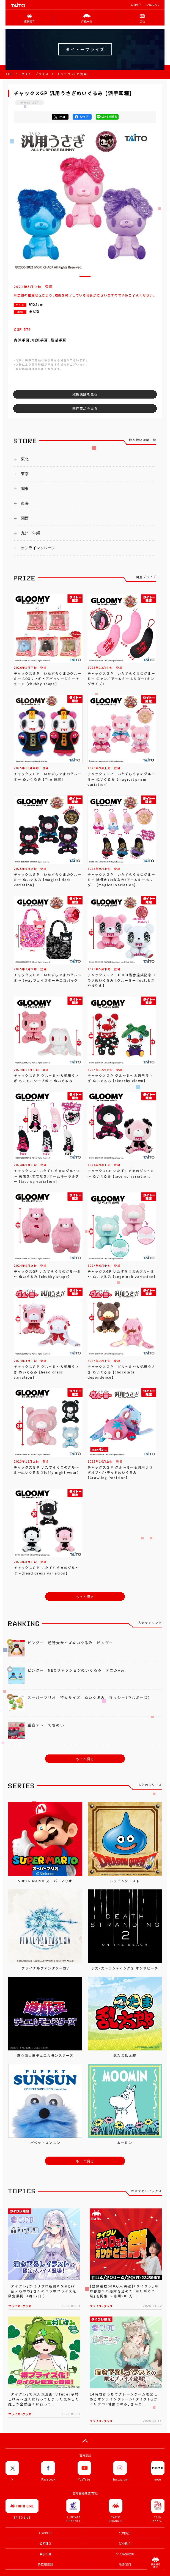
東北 (25, 459)
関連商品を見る (85, 408)
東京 (25, 474)
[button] (85, 276)
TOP (9, 74)
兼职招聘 (45, 2554)
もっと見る (85, 1596)
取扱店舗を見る (85, 394)
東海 (25, 503)
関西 (25, 518)
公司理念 (45, 2543)
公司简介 (136, 5)
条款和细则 (45, 2564)
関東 (25, 488)
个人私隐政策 (125, 2554)
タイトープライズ (35, 74)
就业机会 (125, 2543)
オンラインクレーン (38, 548)
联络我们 (125, 2564)
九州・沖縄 (30, 533)
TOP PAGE (45, 2533)
